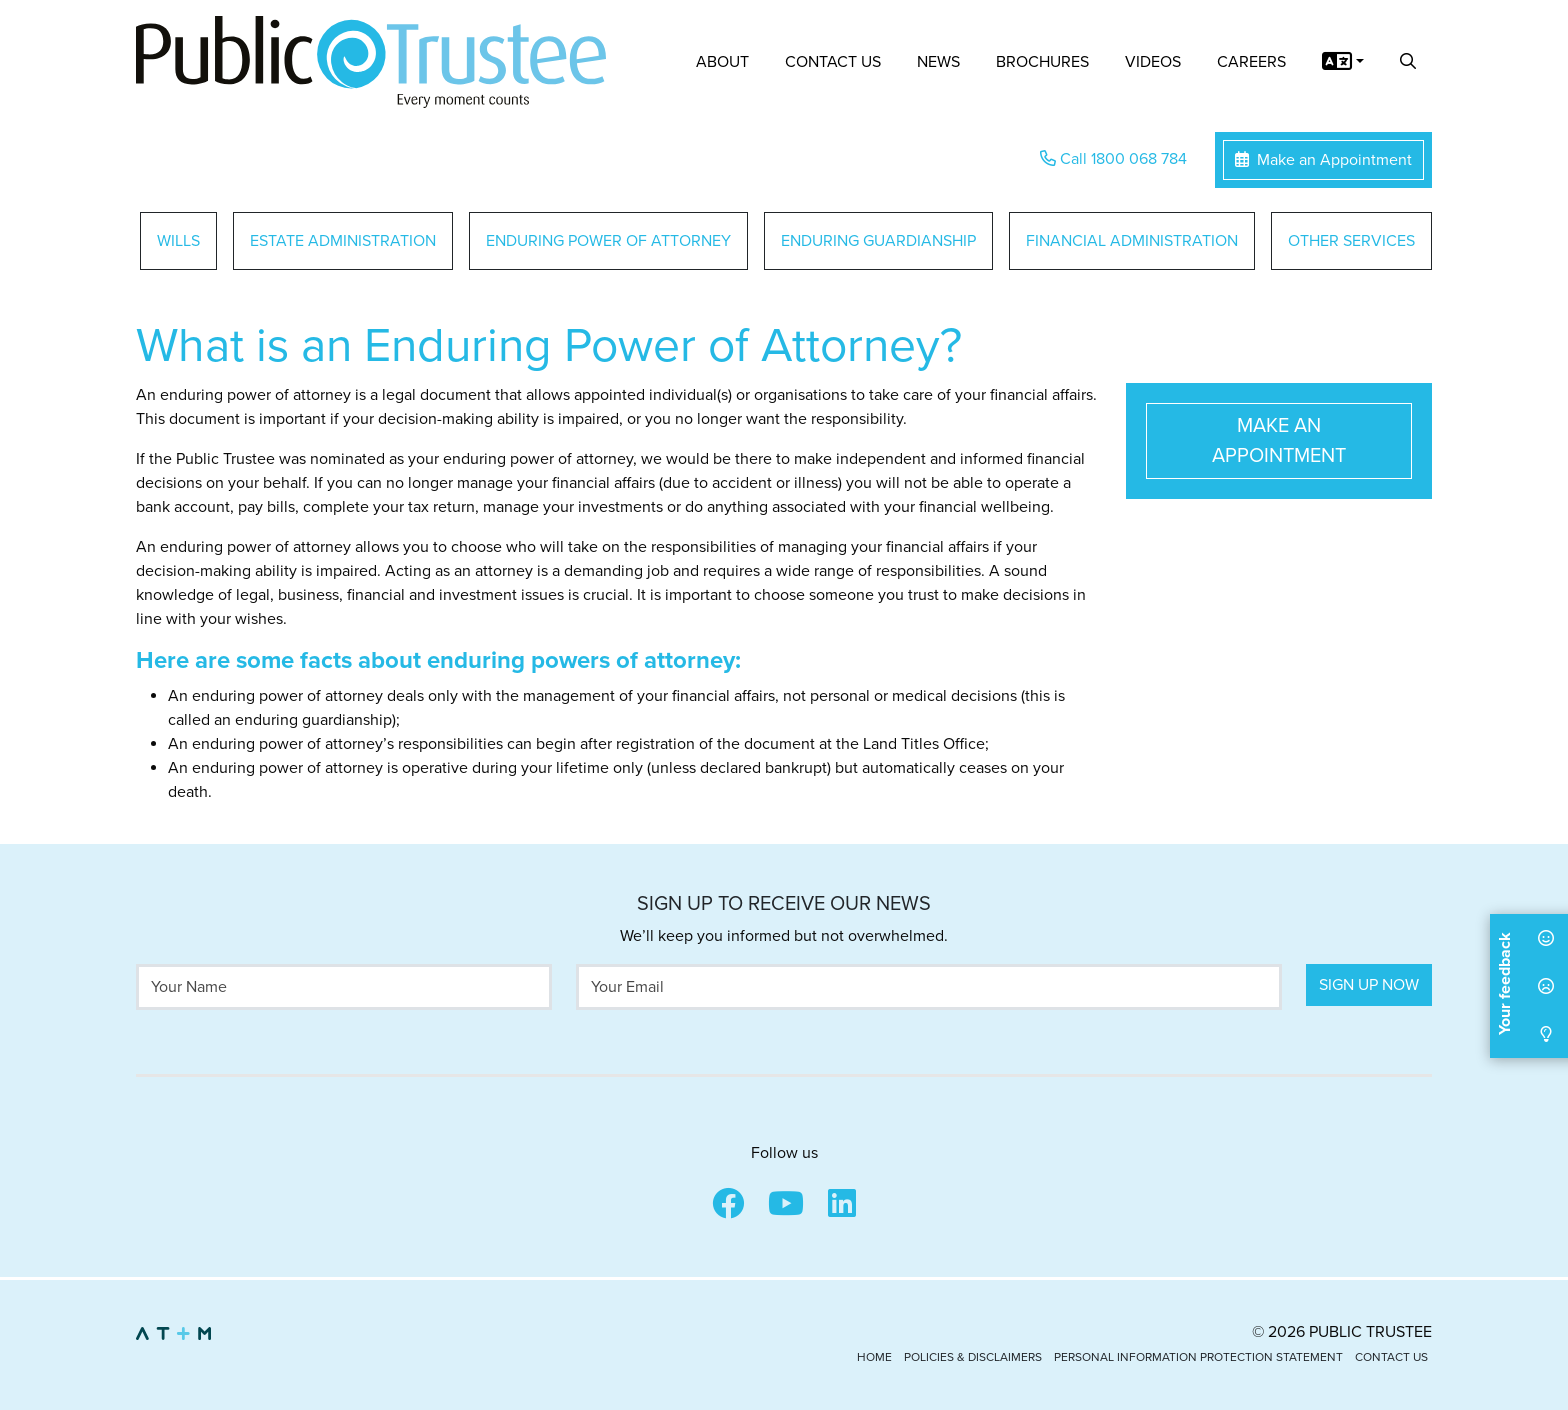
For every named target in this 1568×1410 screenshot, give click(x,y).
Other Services (1351, 241)
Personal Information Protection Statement (1198, 1357)
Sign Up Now (1369, 985)
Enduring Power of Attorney (608, 241)
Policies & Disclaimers (973, 1357)
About (722, 62)
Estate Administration (343, 241)
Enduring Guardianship (878, 241)
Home (874, 1357)
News (938, 62)
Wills (178, 241)
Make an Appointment (1323, 160)
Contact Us (833, 62)
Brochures (1042, 62)
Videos (1153, 62)
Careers (1251, 62)
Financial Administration (1132, 241)
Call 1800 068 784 (1113, 159)
